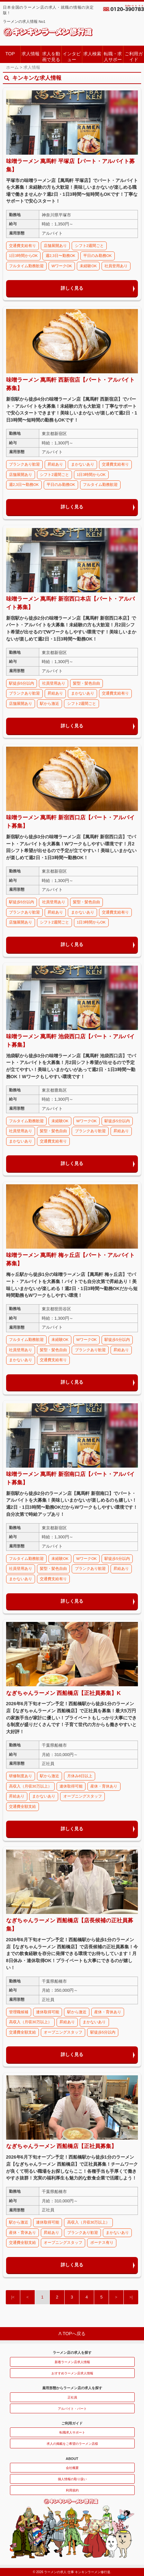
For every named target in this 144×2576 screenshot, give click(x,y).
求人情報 (31, 53)
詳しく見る (72, 288)
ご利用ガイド (134, 56)
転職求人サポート (72, 2432)
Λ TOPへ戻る (72, 2333)
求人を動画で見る (51, 56)
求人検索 (92, 53)
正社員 (72, 2397)
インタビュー (72, 56)
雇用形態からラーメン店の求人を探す (72, 2388)
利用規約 (72, 2490)
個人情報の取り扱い (72, 2479)
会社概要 (72, 2468)
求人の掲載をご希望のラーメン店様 (72, 2443)
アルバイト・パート (72, 2408)
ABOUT (72, 2459)
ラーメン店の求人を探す (72, 2352)
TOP (10, 53)
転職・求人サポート (113, 57)
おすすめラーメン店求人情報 (72, 2373)
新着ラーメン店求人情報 (72, 2362)
